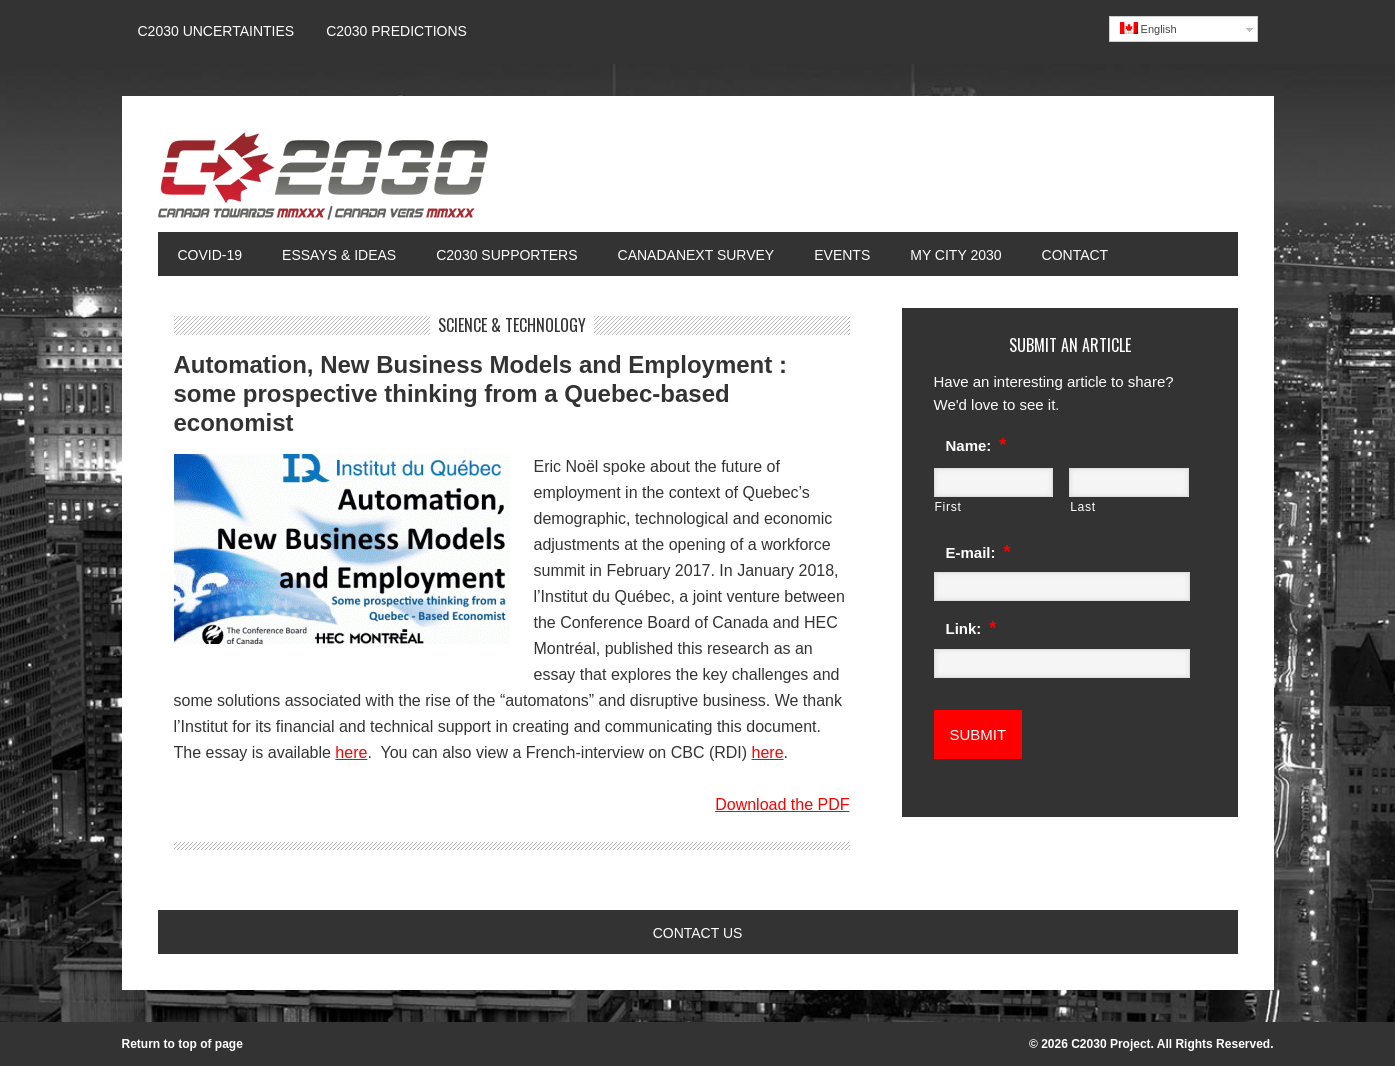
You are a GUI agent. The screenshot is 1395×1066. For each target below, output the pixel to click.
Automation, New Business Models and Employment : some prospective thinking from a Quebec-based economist (480, 393)
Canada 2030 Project (323, 182)
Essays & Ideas (329, 255)
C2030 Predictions (396, 31)
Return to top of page (182, 1044)
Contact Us (698, 933)
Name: (976, 445)
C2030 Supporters (506, 255)
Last (1083, 507)
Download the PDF (782, 804)
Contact (1075, 255)
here (351, 752)
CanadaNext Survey (696, 255)
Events (842, 255)
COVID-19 (210, 255)
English (1148, 28)
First (948, 507)
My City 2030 (955, 255)
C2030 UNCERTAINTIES (216, 31)
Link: (971, 628)
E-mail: (978, 552)
